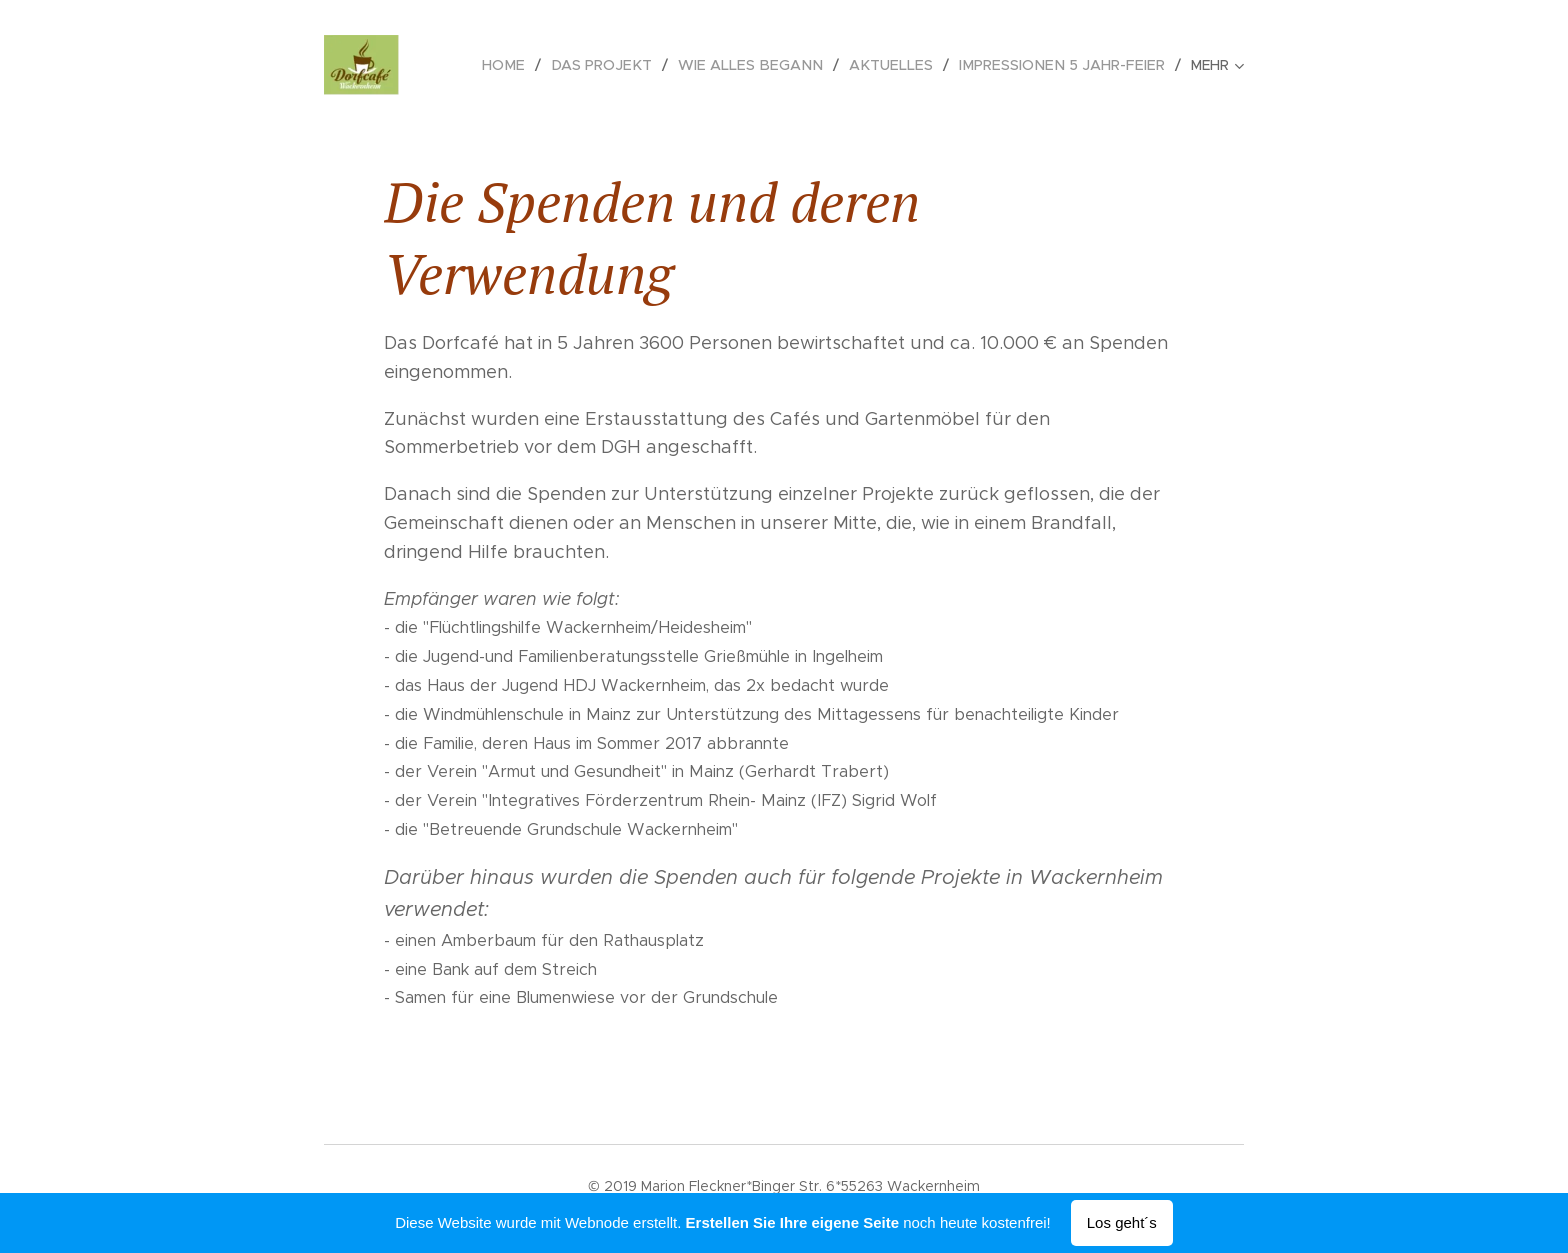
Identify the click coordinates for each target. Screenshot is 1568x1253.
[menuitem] (535, 65)
